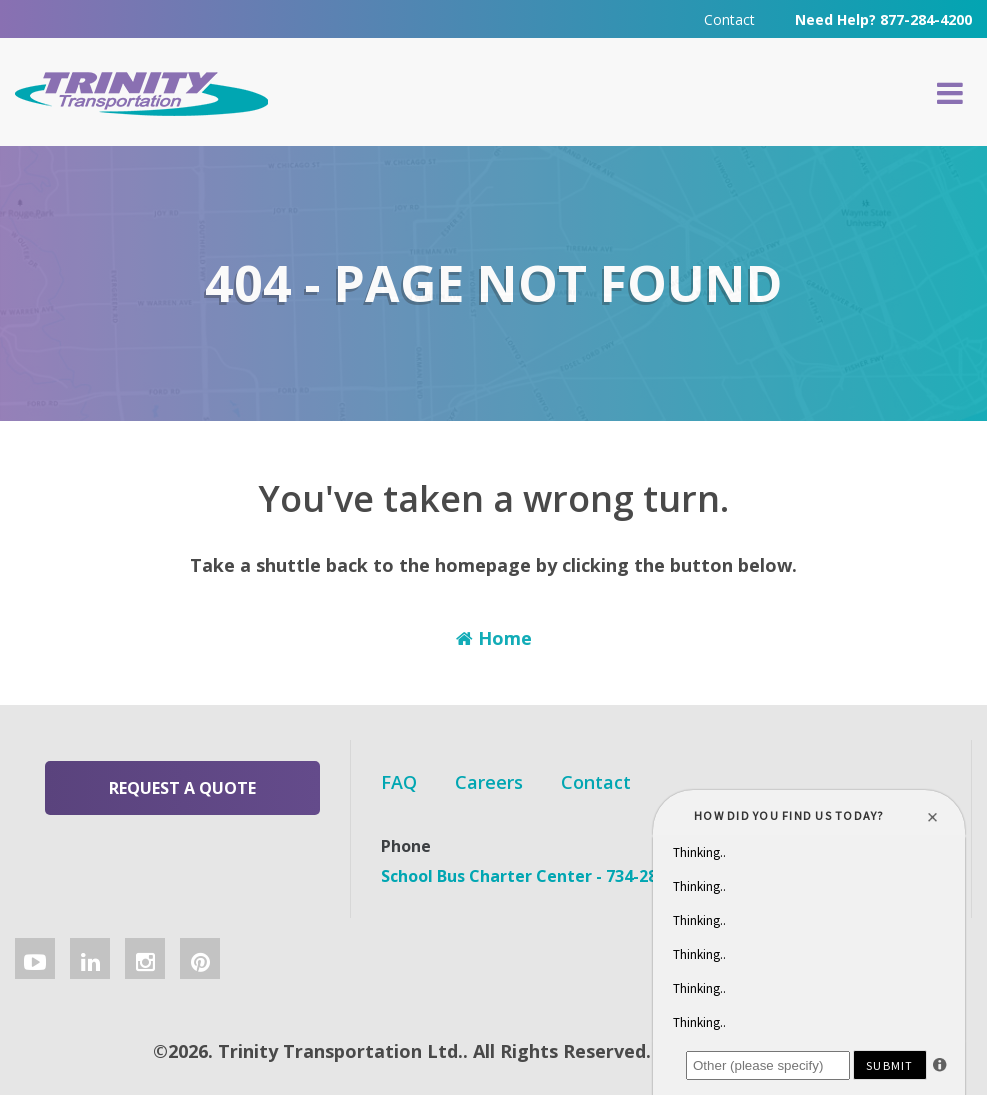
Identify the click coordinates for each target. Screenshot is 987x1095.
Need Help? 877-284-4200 (883, 19)
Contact (729, 19)
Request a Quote (182, 788)
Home (494, 638)
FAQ (399, 782)
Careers (489, 782)
